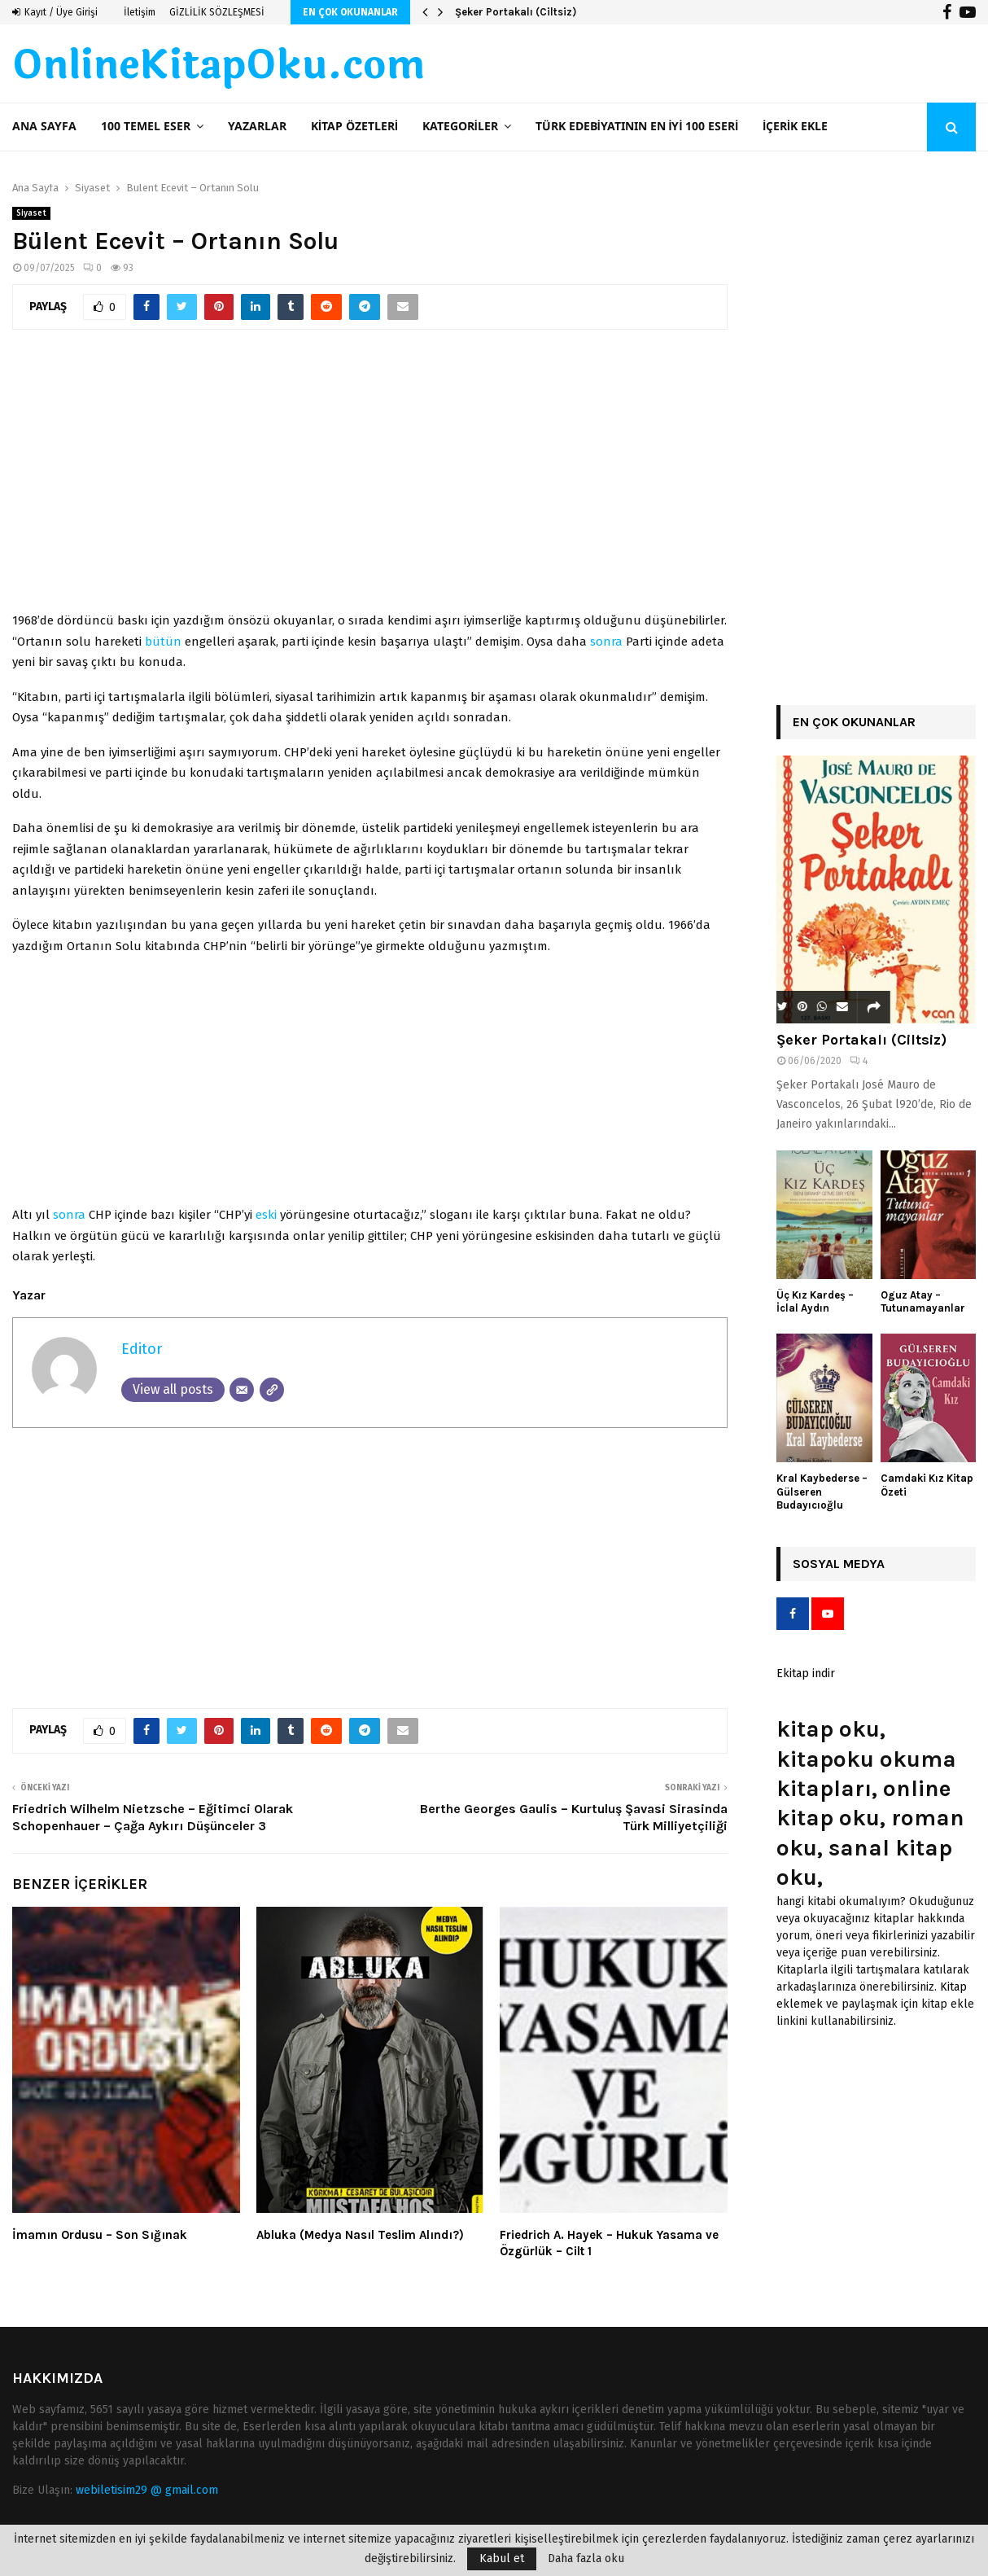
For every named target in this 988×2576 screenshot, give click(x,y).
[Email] (242, 1390)
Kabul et (501, 2558)
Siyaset (31, 213)
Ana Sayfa (44, 126)
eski (266, 1214)
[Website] (272, 1390)
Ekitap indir (805, 1673)
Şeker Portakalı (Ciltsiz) (515, 12)
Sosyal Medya (839, 1563)
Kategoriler (460, 126)
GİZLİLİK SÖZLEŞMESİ (216, 12)
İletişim (139, 12)
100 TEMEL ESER (145, 126)
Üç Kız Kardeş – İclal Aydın (815, 1302)
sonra (606, 641)
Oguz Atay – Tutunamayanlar (923, 1302)
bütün (163, 641)
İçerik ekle (795, 126)
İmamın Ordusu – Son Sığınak (99, 2235)
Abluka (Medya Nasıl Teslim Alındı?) (360, 2235)
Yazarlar (257, 126)
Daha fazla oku (586, 2559)
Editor (141, 1349)
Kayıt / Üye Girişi (55, 12)
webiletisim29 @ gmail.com (147, 2490)
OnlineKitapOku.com (218, 66)
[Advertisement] (370, 479)
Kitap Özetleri (354, 126)
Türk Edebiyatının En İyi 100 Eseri (637, 126)
